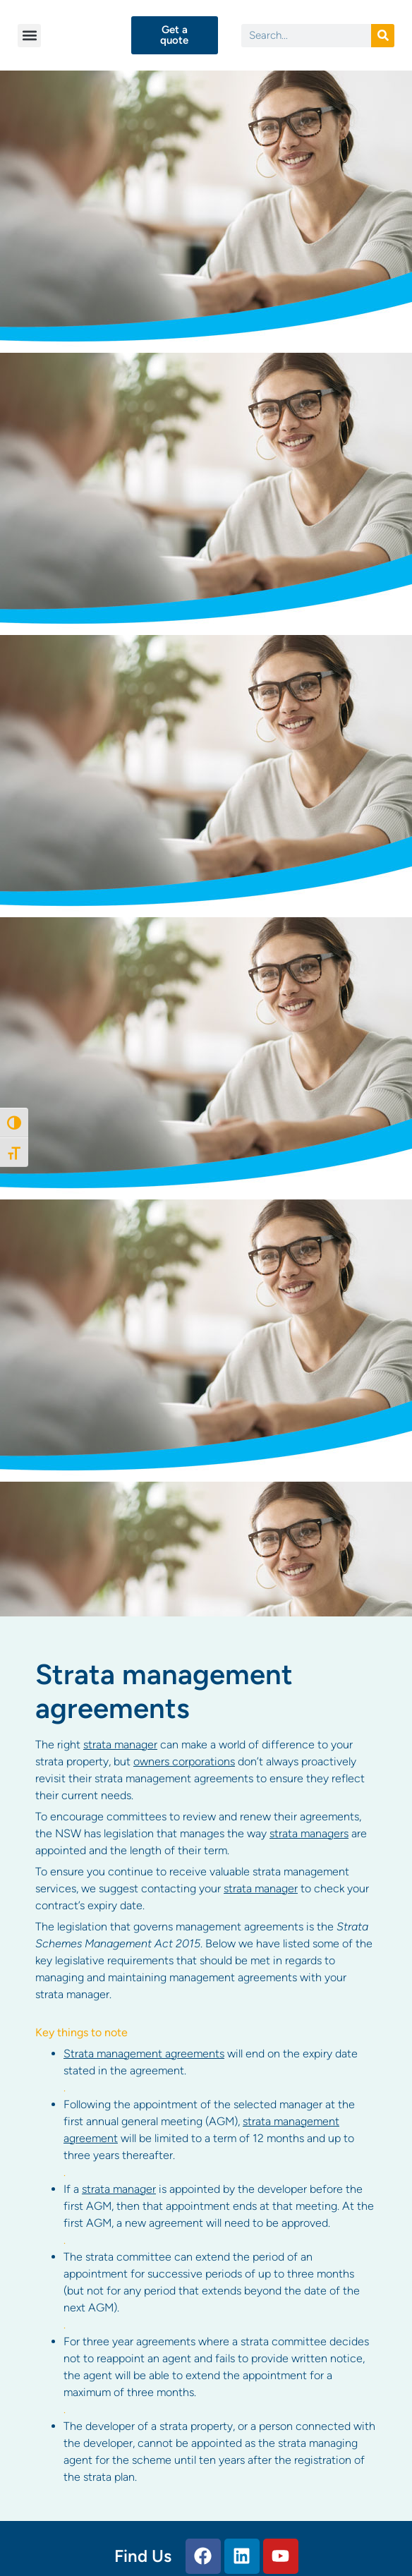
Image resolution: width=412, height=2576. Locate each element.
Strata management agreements (143, 2053)
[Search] (382, 35)
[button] (29, 35)
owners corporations (184, 1761)
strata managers (309, 1833)
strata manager (120, 1744)
